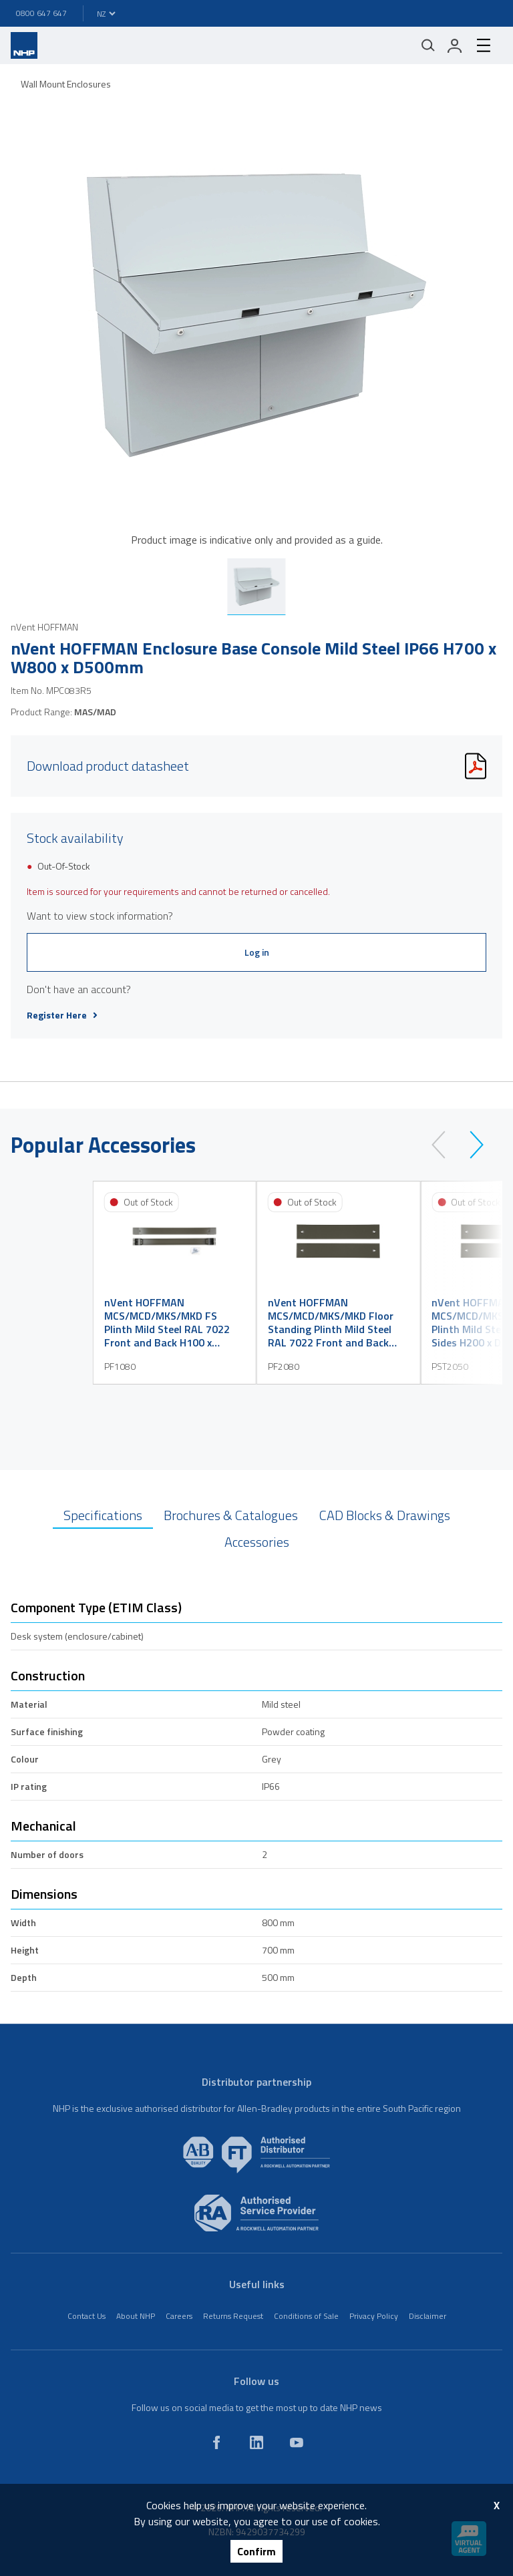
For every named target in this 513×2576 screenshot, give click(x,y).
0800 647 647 (41, 13)
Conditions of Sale (306, 2316)
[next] (471, 1145)
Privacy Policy (373, 2316)
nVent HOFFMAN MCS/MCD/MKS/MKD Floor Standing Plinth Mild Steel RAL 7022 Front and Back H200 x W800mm (330, 1322)
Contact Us (86, 2316)
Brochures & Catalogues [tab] (231, 1515)
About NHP (135, 2316)
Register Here (62, 1015)
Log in (256, 952)
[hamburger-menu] (483, 45)
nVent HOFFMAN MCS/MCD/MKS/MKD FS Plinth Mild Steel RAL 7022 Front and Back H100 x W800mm (167, 1322)
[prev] (445, 1145)
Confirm (256, 2551)
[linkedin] (256, 2442)
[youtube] (296, 2442)
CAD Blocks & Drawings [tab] (384, 1515)
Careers (179, 2316)
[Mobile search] (428, 45)
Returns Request (233, 2316)
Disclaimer (427, 2316)
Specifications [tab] (102, 1515)
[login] (455, 45)
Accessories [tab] (256, 1541)
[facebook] (216, 2442)
